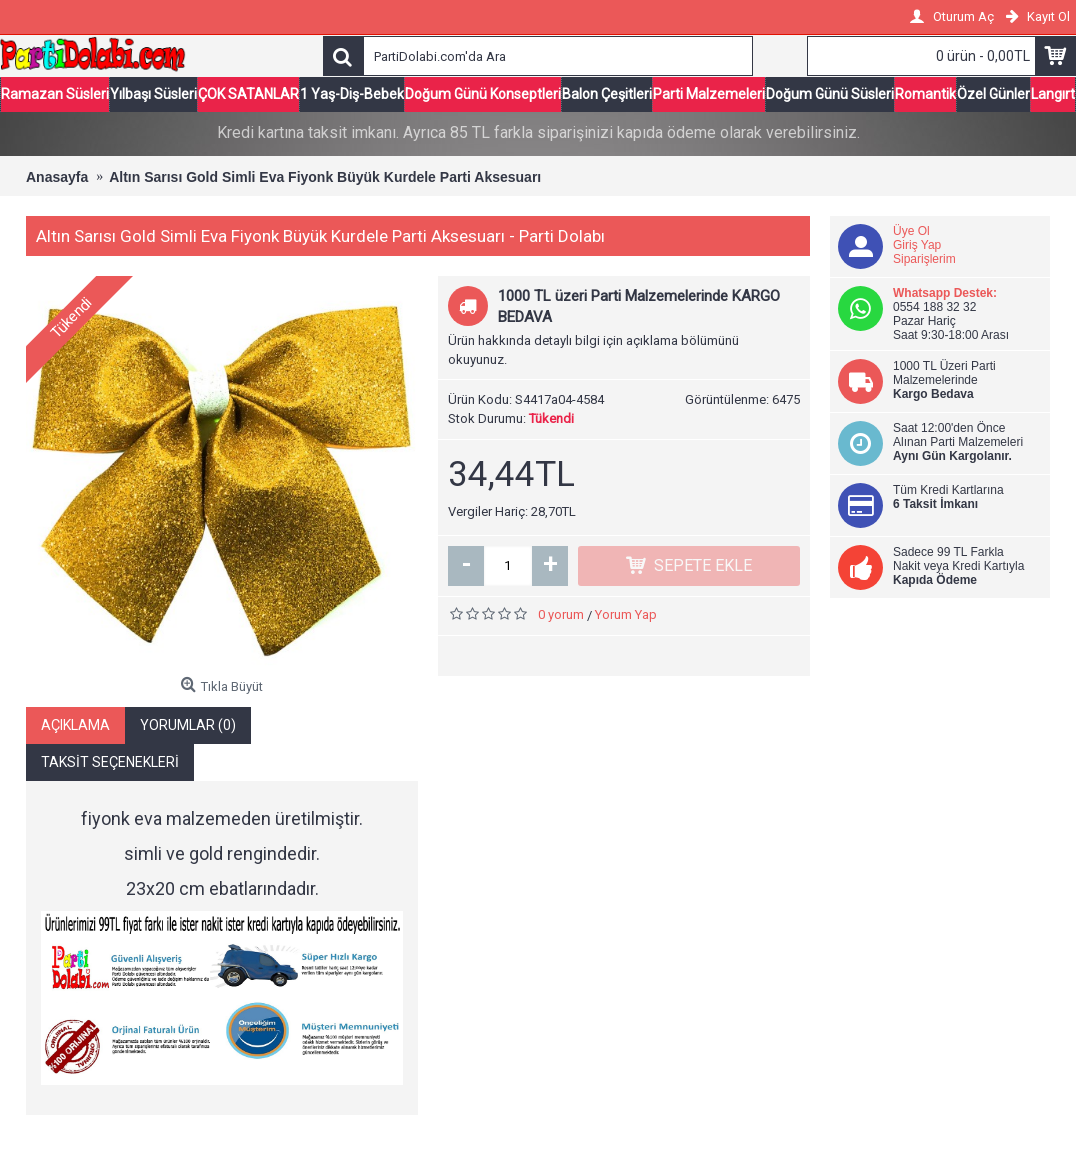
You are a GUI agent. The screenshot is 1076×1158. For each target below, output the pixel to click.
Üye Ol (911, 231)
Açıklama (75, 724)
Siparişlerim (924, 259)
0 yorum (561, 614)
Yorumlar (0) (188, 724)
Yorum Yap (626, 614)
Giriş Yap (917, 245)
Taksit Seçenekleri (110, 761)
